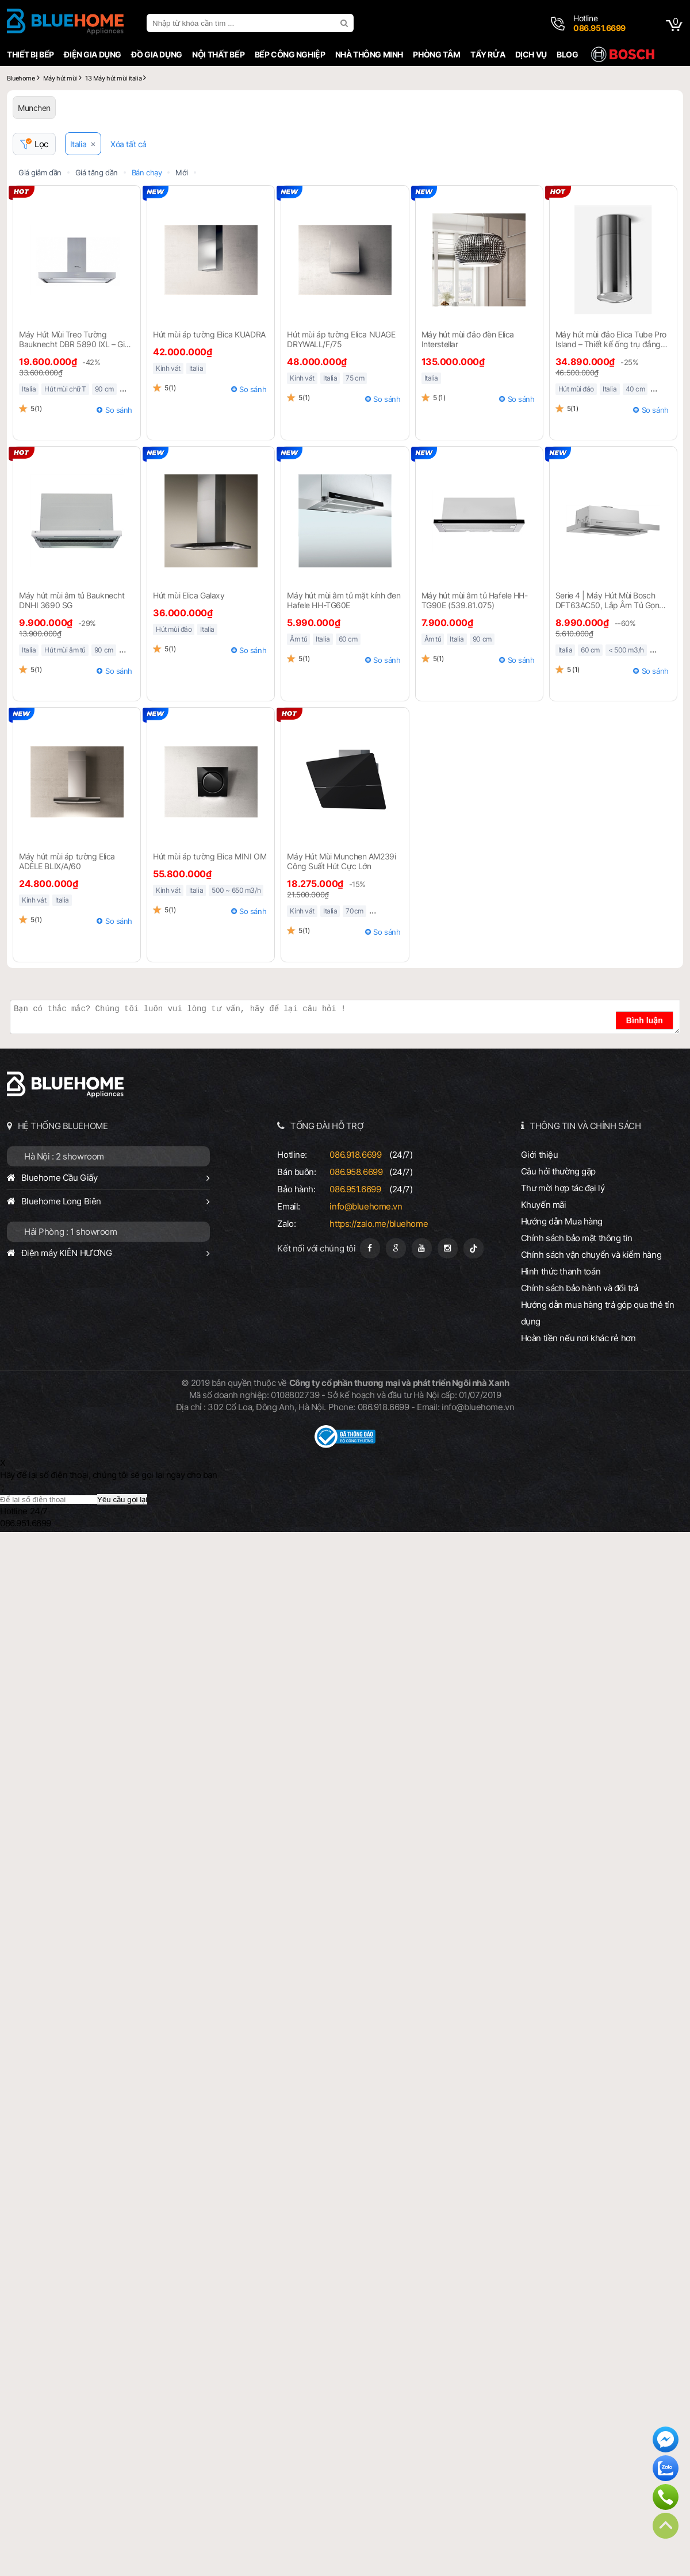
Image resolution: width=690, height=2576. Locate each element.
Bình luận (644, 1020)
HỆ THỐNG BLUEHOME (63, 1125)
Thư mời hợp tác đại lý (563, 1188)
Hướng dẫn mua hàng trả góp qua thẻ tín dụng (597, 1313)
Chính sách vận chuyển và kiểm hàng (591, 1254)
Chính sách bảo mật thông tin (576, 1238)
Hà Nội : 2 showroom (64, 1156)
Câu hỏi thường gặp (558, 1171)
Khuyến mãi (543, 1204)
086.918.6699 (355, 1154)
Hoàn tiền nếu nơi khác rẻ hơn (578, 1338)
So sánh (118, 409)
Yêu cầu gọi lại (122, 1499)
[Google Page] (396, 1248)
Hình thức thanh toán (560, 1271)
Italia (78, 144)
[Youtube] (422, 1248)
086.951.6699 (355, 1189)
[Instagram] (448, 1248)
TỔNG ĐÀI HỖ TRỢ (327, 1125)
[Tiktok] (473, 1248)
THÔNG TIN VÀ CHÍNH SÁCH (585, 1125)
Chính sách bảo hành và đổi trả (579, 1288)
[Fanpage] (370, 1248)
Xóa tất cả (128, 144)
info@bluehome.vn (365, 1206)
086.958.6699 (355, 1171)
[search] (346, 23)
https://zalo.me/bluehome (378, 1223)
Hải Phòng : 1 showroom (70, 1231)
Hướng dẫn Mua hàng (562, 1221)
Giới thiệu (539, 1154)
